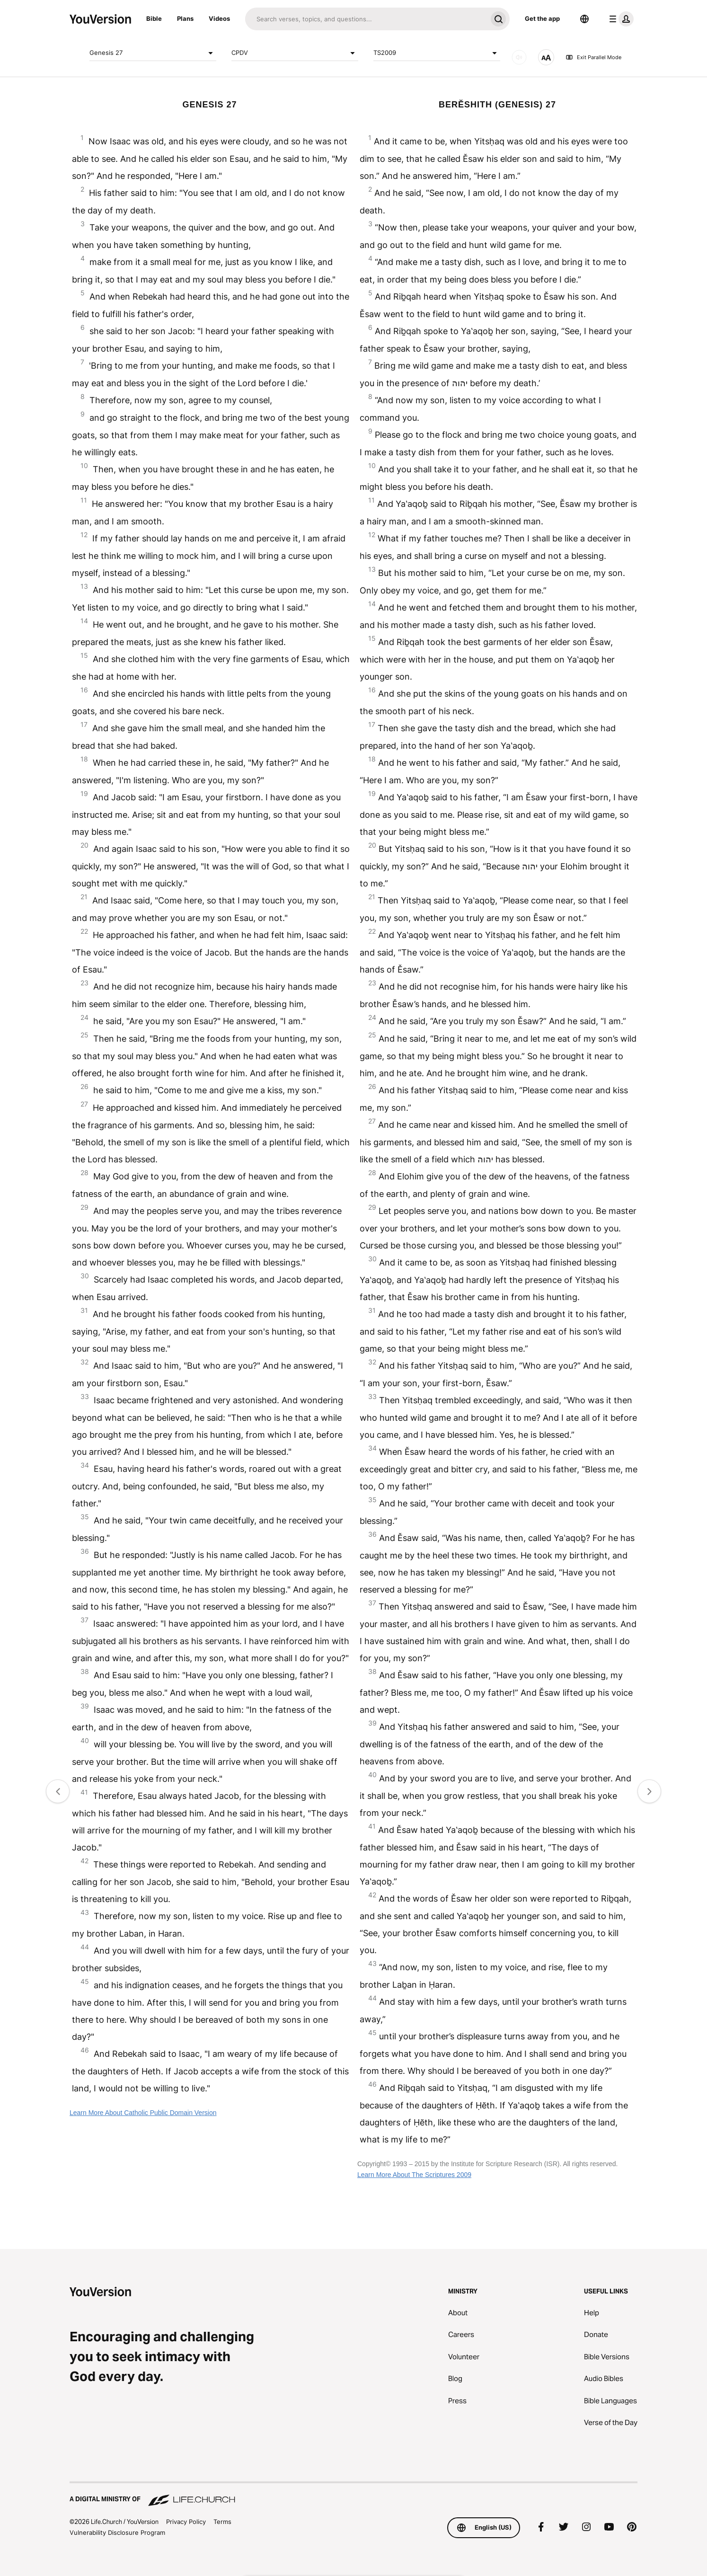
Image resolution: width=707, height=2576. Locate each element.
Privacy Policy (186, 2521)
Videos (219, 18)
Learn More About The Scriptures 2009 (414, 2174)
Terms (222, 2521)
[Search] (366, 19)
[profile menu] (619, 18)
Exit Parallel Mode (593, 57)
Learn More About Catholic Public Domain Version (143, 2112)
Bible (154, 18)
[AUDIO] (519, 57)
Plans (185, 18)
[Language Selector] (584, 18)
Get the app (542, 18)
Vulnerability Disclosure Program (117, 2532)
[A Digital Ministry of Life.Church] (353, 2494)
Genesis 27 (152, 53)
